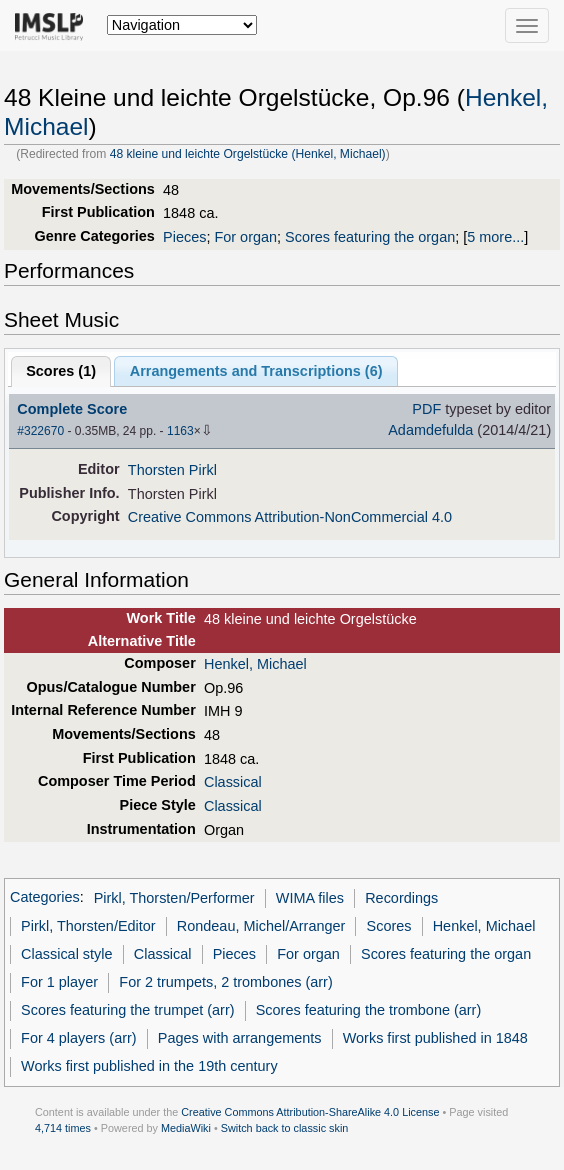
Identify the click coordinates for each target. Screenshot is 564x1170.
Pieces (184, 237)
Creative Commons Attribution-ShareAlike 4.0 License (310, 1112)
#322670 (40, 431)
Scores (389, 926)
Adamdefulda (430, 430)
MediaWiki (186, 1128)
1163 (180, 431)
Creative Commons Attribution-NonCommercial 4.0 (290, 517)
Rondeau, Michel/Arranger (261, 926)
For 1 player (59, 982)
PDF (426, 409)
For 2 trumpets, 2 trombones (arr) (225, 982)
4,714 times (63, 1128)
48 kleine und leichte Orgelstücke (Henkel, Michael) (248, 154)
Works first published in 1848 (435, 1038)
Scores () (61, 371)
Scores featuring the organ (370, 237)
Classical (233, 782)
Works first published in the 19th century (149, 1066)
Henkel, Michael (255, 664)
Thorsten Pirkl (172, 470)
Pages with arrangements (240, 1038)
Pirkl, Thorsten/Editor (88, 926)
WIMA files (310, 898)
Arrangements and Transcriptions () (256, 371)
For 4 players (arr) (79, 1038)
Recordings (401, 898)
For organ (245, 237)
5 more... (495, 237)
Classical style (66, 954)
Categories (45, 898)
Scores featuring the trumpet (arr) (127, 1010)
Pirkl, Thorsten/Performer (174, 898)
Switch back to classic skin (285, 1128)
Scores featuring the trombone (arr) (369, 1010)
